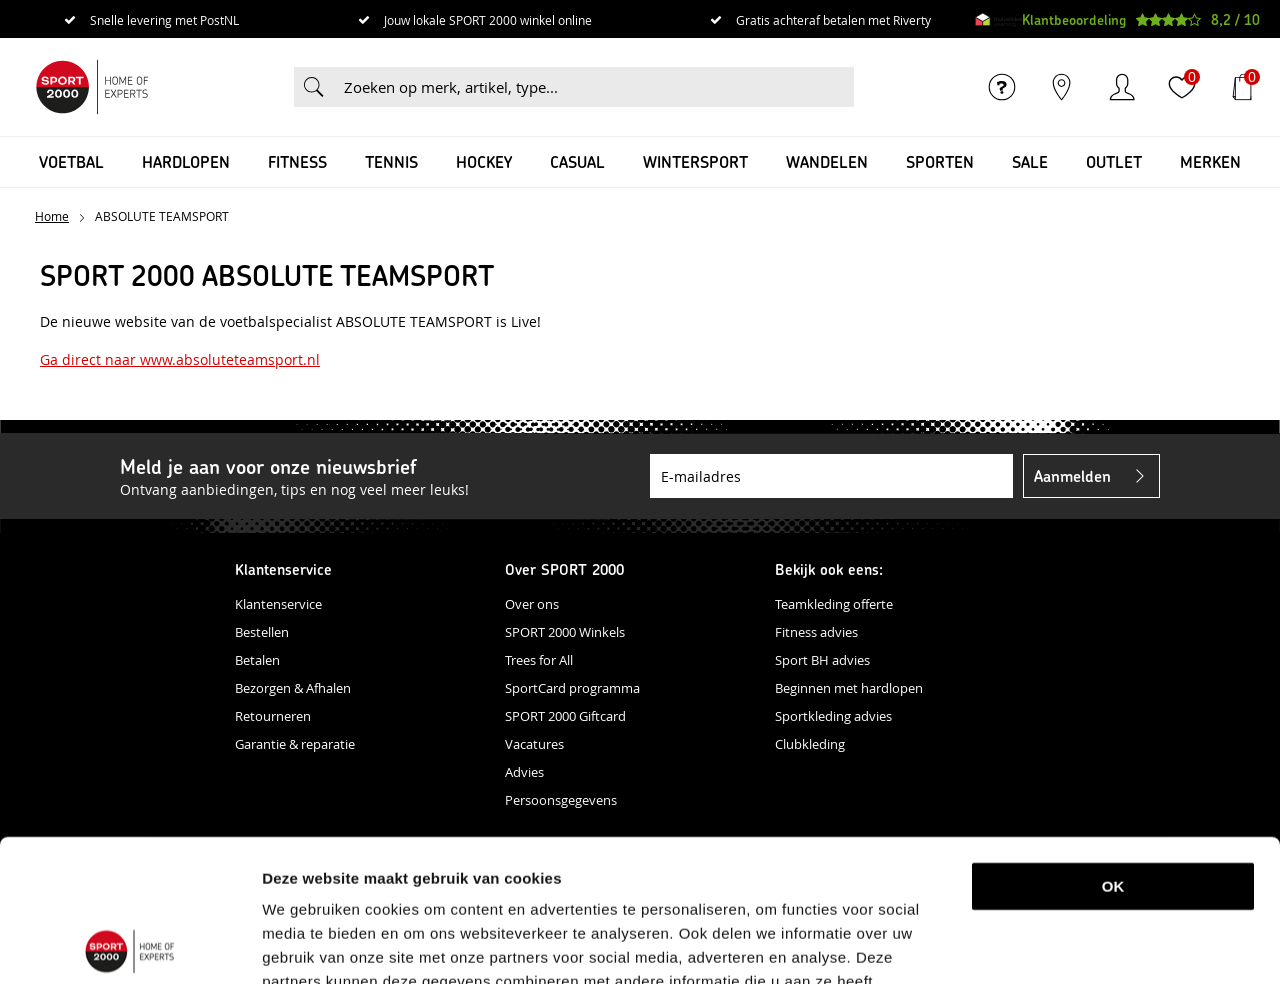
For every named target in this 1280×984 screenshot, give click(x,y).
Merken (1210, 161)
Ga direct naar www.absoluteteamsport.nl (180, 359)
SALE (1030, 161)
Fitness (297, 161)
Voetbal (71, 161)
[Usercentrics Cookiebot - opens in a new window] (129, 945)
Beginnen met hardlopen (849, 688)
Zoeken (314, 87)
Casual (577, 161)
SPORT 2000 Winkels (565, 632)
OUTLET (1114, 161)
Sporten (940, 161)
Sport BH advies (822, 660)
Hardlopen (186, 161)
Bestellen (262, 632)
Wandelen (827, 161)
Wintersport (695, 161)
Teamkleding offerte (834, 604)
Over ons (532, 604)
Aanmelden (1072, 475)
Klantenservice (278, 604)
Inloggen (1122, 87)
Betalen (257, 660)
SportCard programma (572, 688)
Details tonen (1053, 944)
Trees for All (539, 660)
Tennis (391, 161)
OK (1113, 744)
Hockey (484, 161)
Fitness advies (816, 632)
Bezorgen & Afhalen (293, 688)
